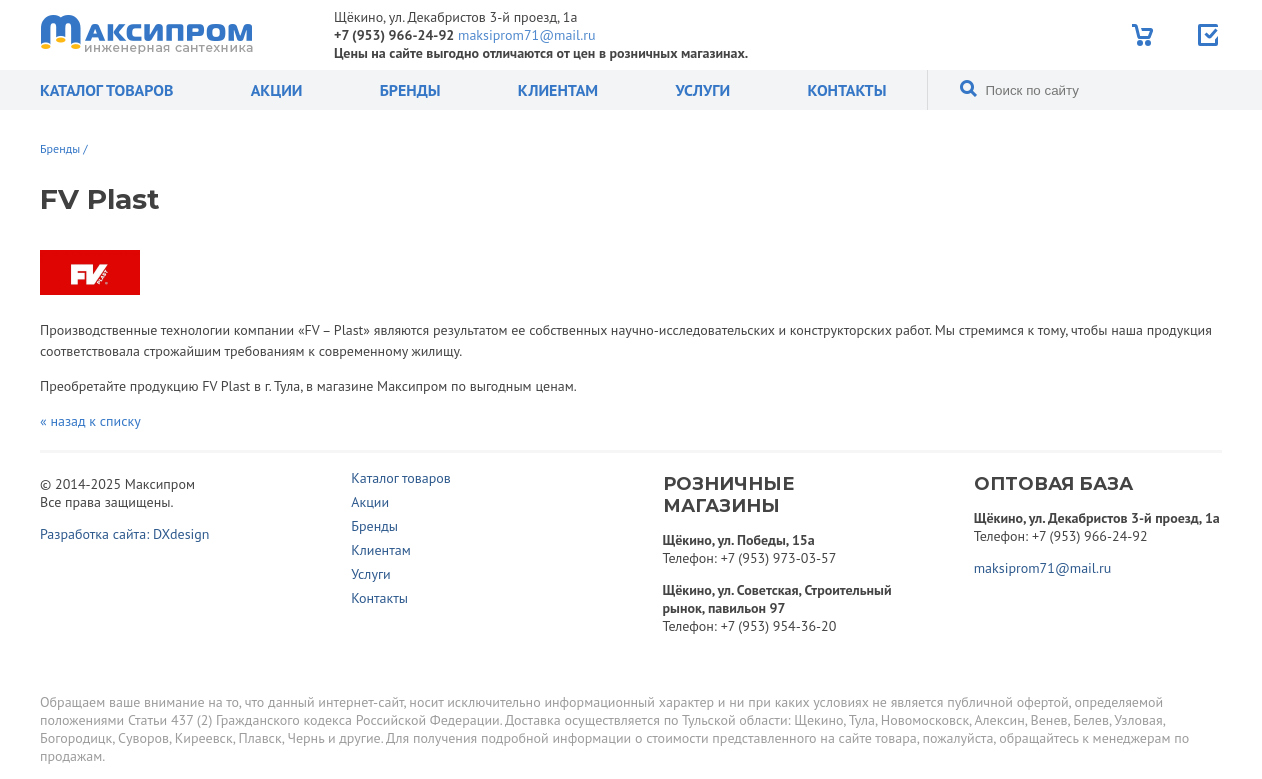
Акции (277, 90)
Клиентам (558, 90)
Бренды (410, 90)
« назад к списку (90, 421)
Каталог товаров (106, 90)
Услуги (702, 90)
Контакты (846, 90)
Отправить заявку (1209, 35)
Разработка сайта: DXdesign (125, 534)
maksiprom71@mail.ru (526, 35)
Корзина (1144, 35)
